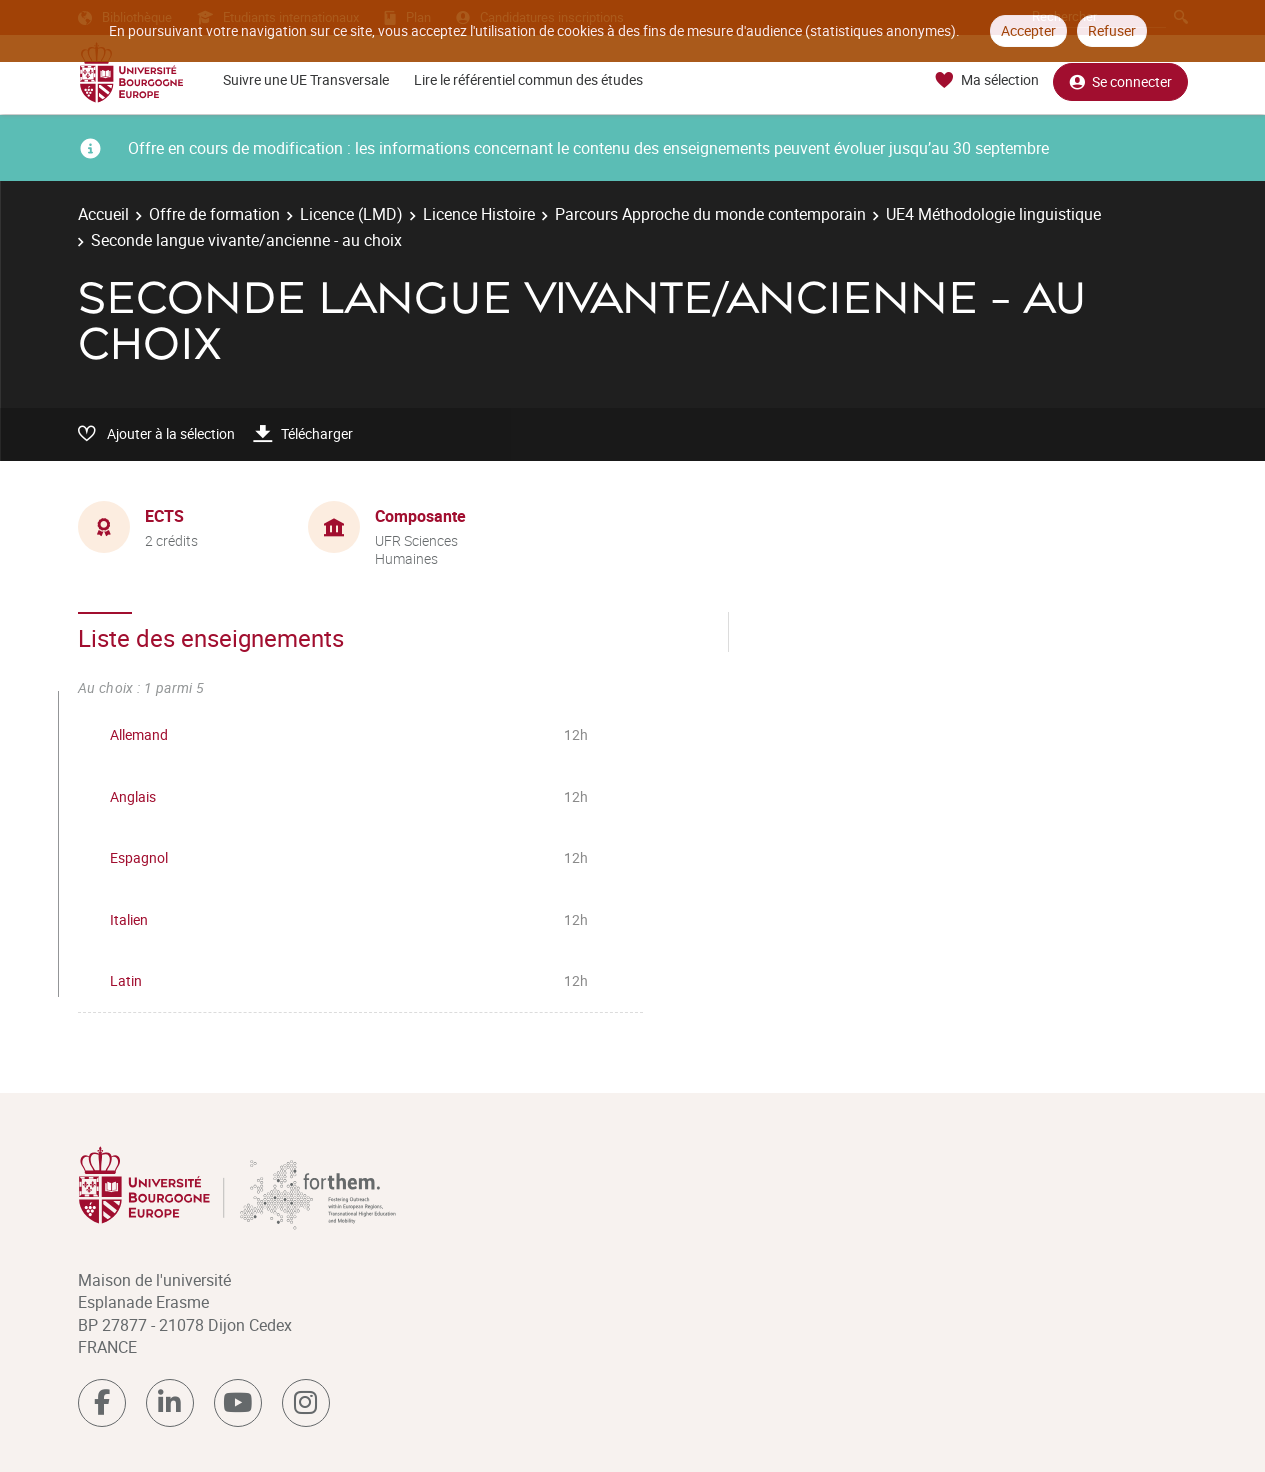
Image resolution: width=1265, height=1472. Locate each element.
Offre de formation (214, 214)
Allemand (139, 734)
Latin (126, 980)
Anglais (133, 796)
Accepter (1028, 30)
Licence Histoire (479, 214)
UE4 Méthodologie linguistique (993, 214)
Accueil (103, 214)
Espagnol (139, 857)
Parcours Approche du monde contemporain (710, 214)
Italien (129, 919)
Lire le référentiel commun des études (528, 79)
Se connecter (1120, 80)
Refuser (1112, 30)
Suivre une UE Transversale (306, 79)
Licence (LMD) (351, 214)
